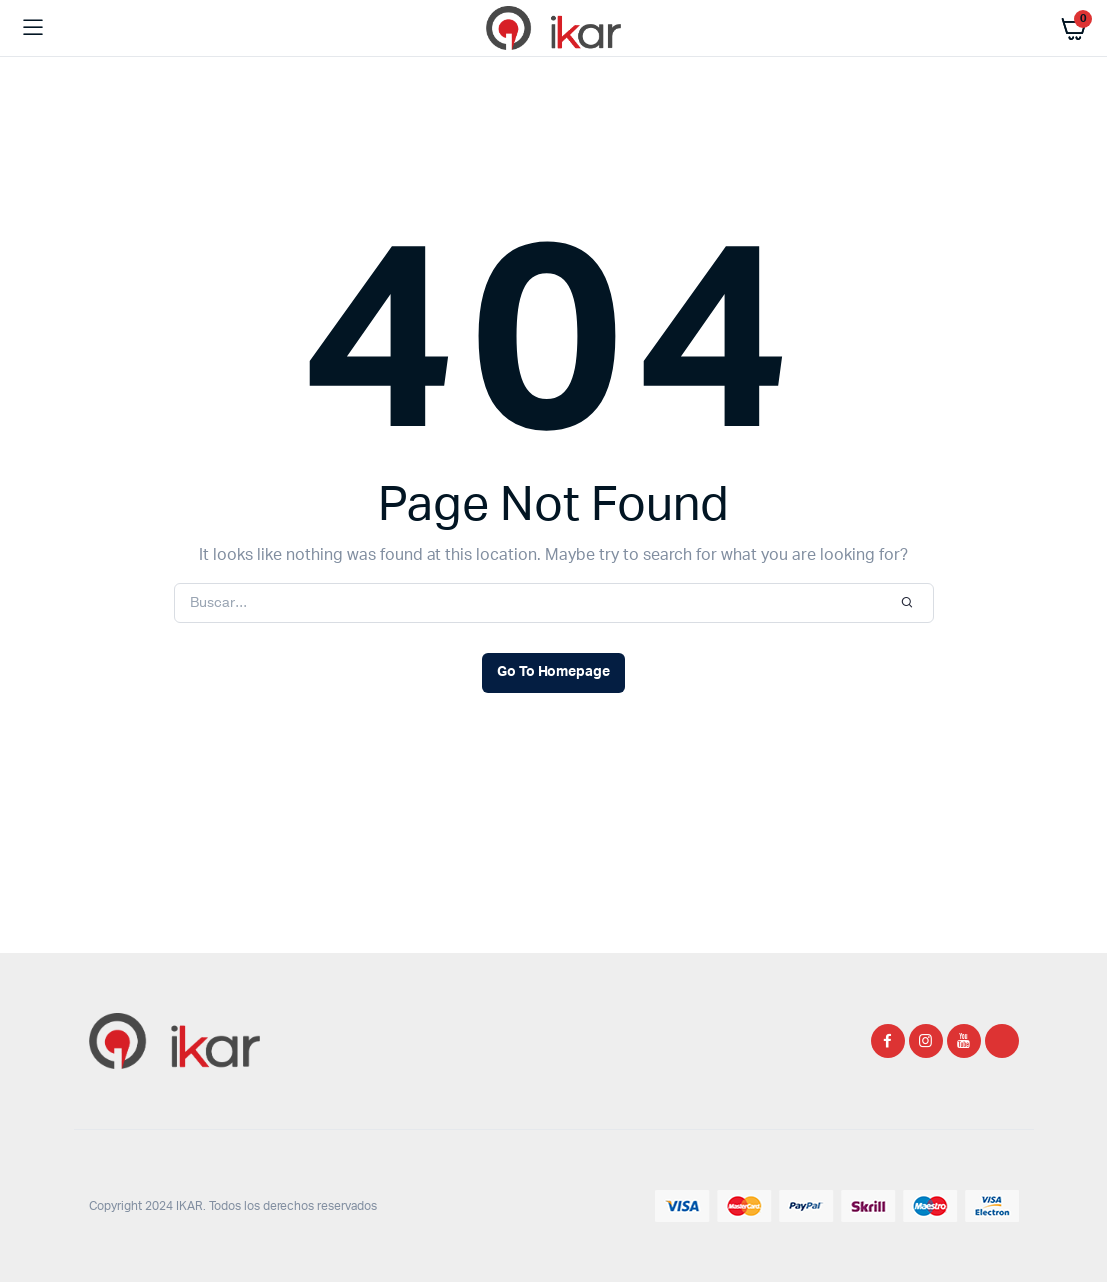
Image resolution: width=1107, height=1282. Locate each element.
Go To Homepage (554, 672)
